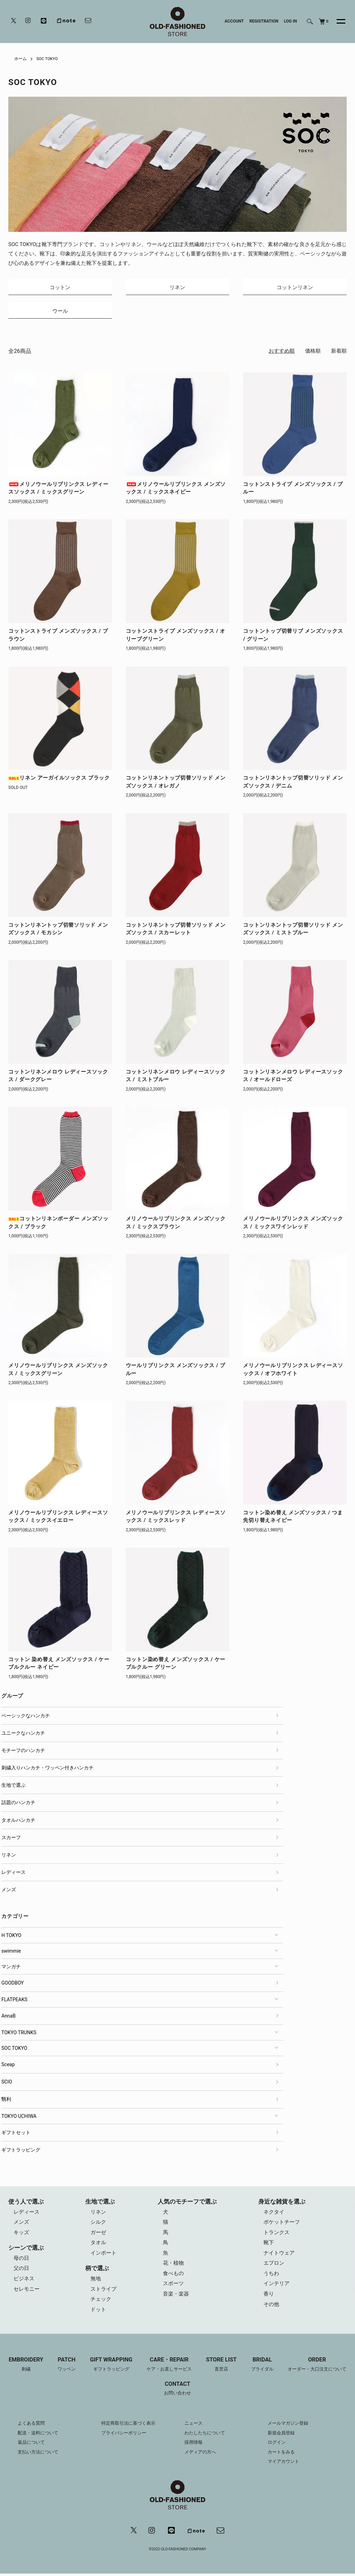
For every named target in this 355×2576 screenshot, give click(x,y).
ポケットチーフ (281, 2224)
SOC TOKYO (47, 58)
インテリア (276, 2286)
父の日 (21, 2271)
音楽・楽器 (176, 2297)
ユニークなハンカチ (23, 1734)
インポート (103, 2255)
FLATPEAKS (14, 2001)
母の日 (21, 2260)
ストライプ (103, 2292)
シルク (98, 2224)
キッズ (21, 2234)
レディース (13, 1874)
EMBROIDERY (25, 2367)
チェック (100, 2302)
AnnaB (8, 2017)
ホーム (20, 58)
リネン (8, 1856)
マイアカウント (285, 2464)
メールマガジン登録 (289, 2426)
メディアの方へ (201, 2454)
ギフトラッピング (20, 2151)
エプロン (273, 2266)
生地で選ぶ (13, 1787)
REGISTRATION (263, 21)
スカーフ (11, 1839)
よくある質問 (32, 2426)
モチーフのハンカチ (23, 1752)
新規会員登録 (282, 2436)
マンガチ (11, 1968)
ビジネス (24, 2281)
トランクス (276, 2234)
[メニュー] (337, 21)
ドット (98, 2312)
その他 (271, 2307)
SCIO (6, 2083)
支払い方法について (39, 2454)
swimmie (11, 1952)
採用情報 (194, 2445)
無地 (95, 2281)
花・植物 (173, 2266)
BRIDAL (263, 2367)
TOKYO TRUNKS (18, 2034)
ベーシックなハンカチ (25, 1717)
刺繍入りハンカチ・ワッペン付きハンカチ (47, 1769)
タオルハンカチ (18, 1821)
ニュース (194, 2426)
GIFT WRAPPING (111, 2367)
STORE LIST (221, 2367)
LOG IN (290, 21)
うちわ (271, 2276)
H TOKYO (11, 1936)
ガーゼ (98, 2234)
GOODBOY (12, 1984)
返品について (32, 2445)
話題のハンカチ (18, 1804)
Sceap (8, 2066)
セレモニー (27, 2292)
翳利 (6, 2101)
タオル (98, 2245)
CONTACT (177, 2392)
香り (268, 2297)
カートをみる (282, 2454)
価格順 (313, 353)
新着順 (339, 353)
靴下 (268, 2245)
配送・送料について (39, 2436)
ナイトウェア (279, 2255)
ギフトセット (16, 2134)
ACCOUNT (234, 21)
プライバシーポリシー (125, 2436)
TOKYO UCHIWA (18, 2117)
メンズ (8, 1891)
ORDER (317, 2367)
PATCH (66, 2367)
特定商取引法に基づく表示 (130, 2426)
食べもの (173, 2276)
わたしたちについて (206, 2436)
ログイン (277, 2445)
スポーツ (173, 2286)
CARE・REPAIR (169, 2367)
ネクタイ (273, 2214)
